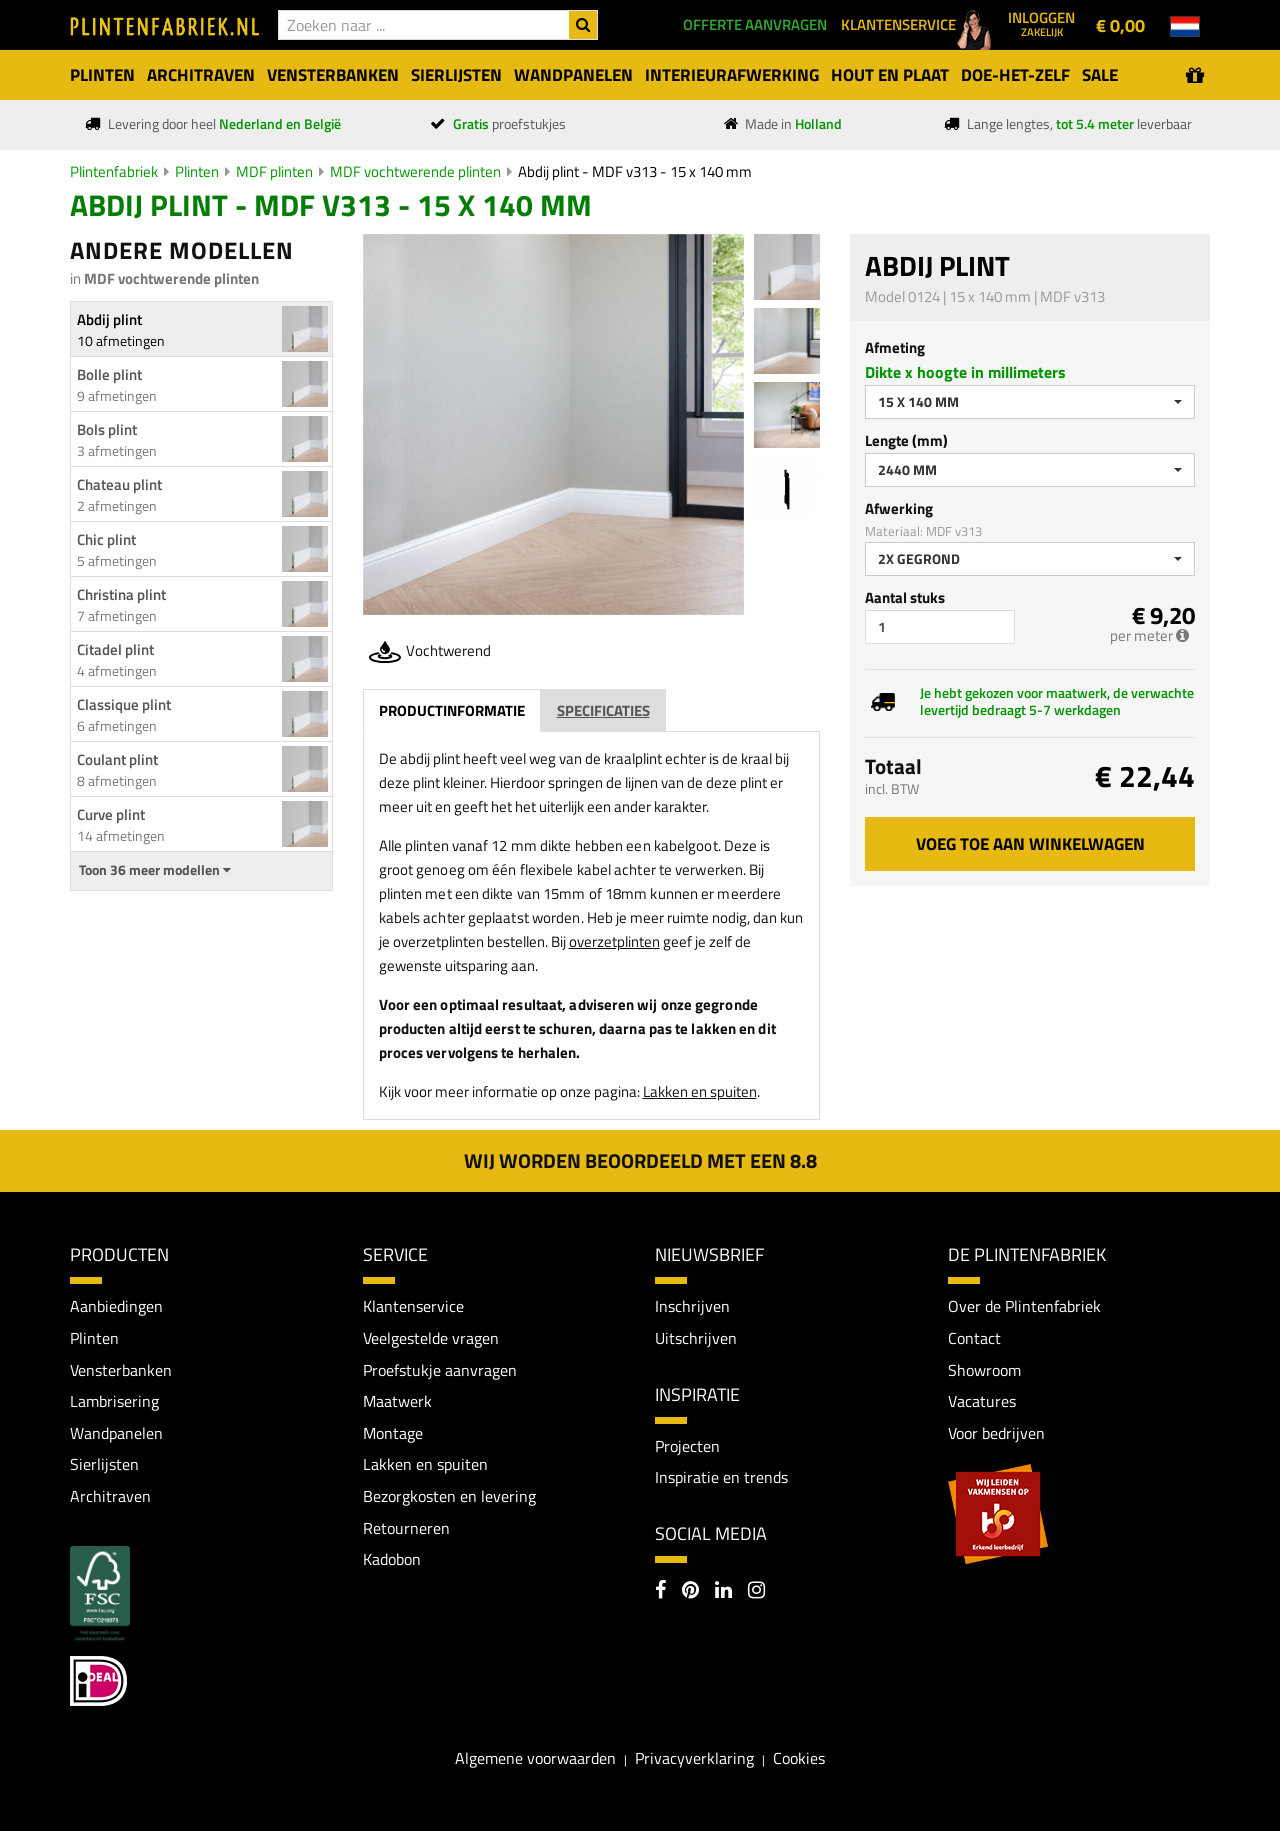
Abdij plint (109, 319)
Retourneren (406, 1528)
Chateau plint (119, 484)
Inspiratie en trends (721, 1477)
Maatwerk (397, 1401)
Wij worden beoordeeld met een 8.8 (640, 1160)
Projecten (687, 1446)
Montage (393, 1433)
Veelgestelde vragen (431, 1338)
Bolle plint (109, 374)
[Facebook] (660, 1592)
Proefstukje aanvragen (440, 1370)
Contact (974, 1338)
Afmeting (895, 347)
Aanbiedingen (116, 1306)
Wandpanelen (116, 1433)
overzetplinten (614, 941)
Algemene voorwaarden (535, 1758)
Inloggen (1041, 23)
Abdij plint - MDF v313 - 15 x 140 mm (635, 171)
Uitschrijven (696, 1338)
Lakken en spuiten (700, 1091)
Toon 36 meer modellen (155, 870)
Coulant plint (117, 759)
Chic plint (106, 539)
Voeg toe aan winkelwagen (1030, 844)
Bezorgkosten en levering (449, 1496)
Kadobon (392, 1559)
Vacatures (982, 1401)
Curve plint (111, 814)
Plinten (197, 171)
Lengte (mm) (906, 440)
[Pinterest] (690, 1592)
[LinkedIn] (723, 1592)
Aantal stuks (905, 597)
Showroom (984, 1370)
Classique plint (124, 704)
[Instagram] (756, 1592)
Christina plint (121, 594)
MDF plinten (274, 171)
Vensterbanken (121, 1370)
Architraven (110, 1496)
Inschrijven (692, 1306)
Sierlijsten (104, 1464)
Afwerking (899, 508)
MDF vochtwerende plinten (415, 171)
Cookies (799, 1758)
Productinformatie (452, 710)
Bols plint (107, 429)
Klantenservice (413, 1306)
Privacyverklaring (694, 1758)
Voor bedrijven (996, 1433)
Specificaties (603, 710)
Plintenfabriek (114, 171)
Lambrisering (114, 1401)
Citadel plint (115, 649)
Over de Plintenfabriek (1024, 1306)
